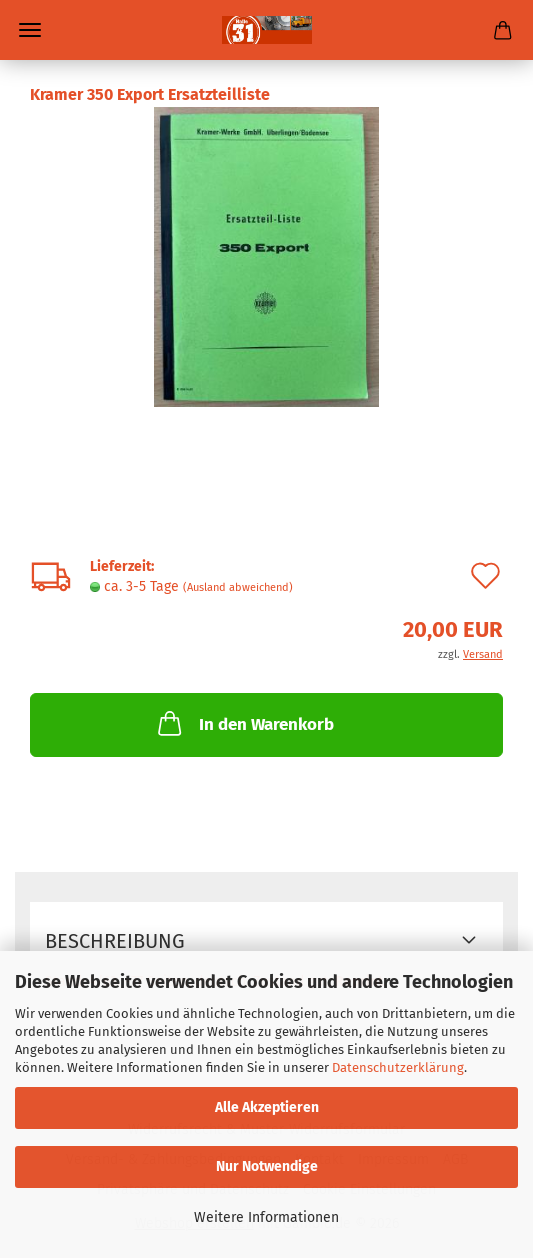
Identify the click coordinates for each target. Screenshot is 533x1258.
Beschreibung (115, 941)
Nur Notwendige (267, 1166)
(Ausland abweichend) (238, 587)
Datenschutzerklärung (398, 1067)
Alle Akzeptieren (267, 1107)
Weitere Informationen (266, 1217)
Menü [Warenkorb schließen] (30, 30)
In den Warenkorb (244, 723)
